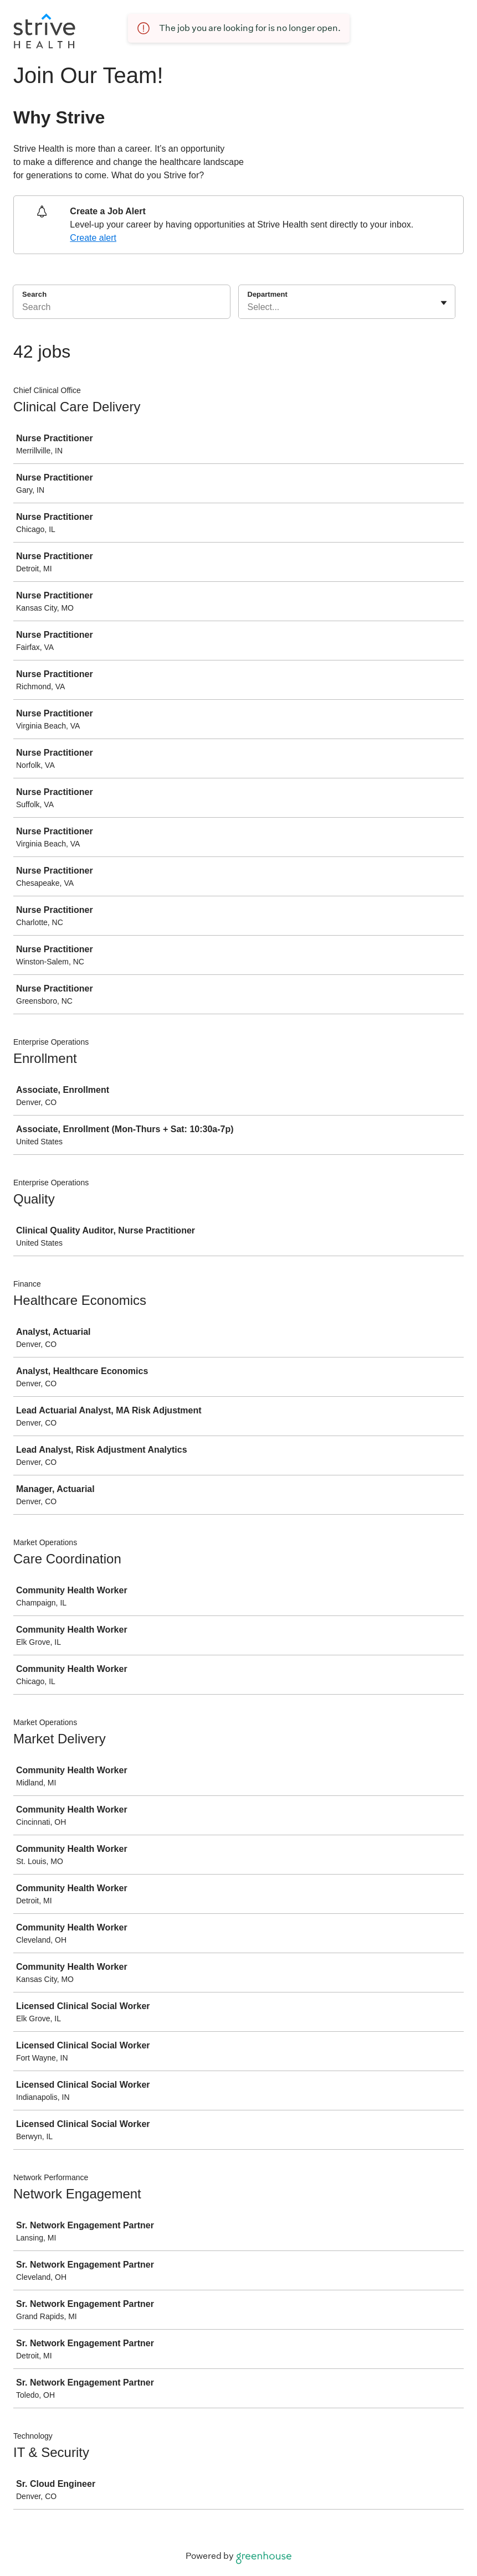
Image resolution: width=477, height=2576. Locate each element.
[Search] (121, 309)
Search (34, 294)
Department (268, 294)
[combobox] (249, 307)
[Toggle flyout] (443, 302)
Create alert (93, 237)
